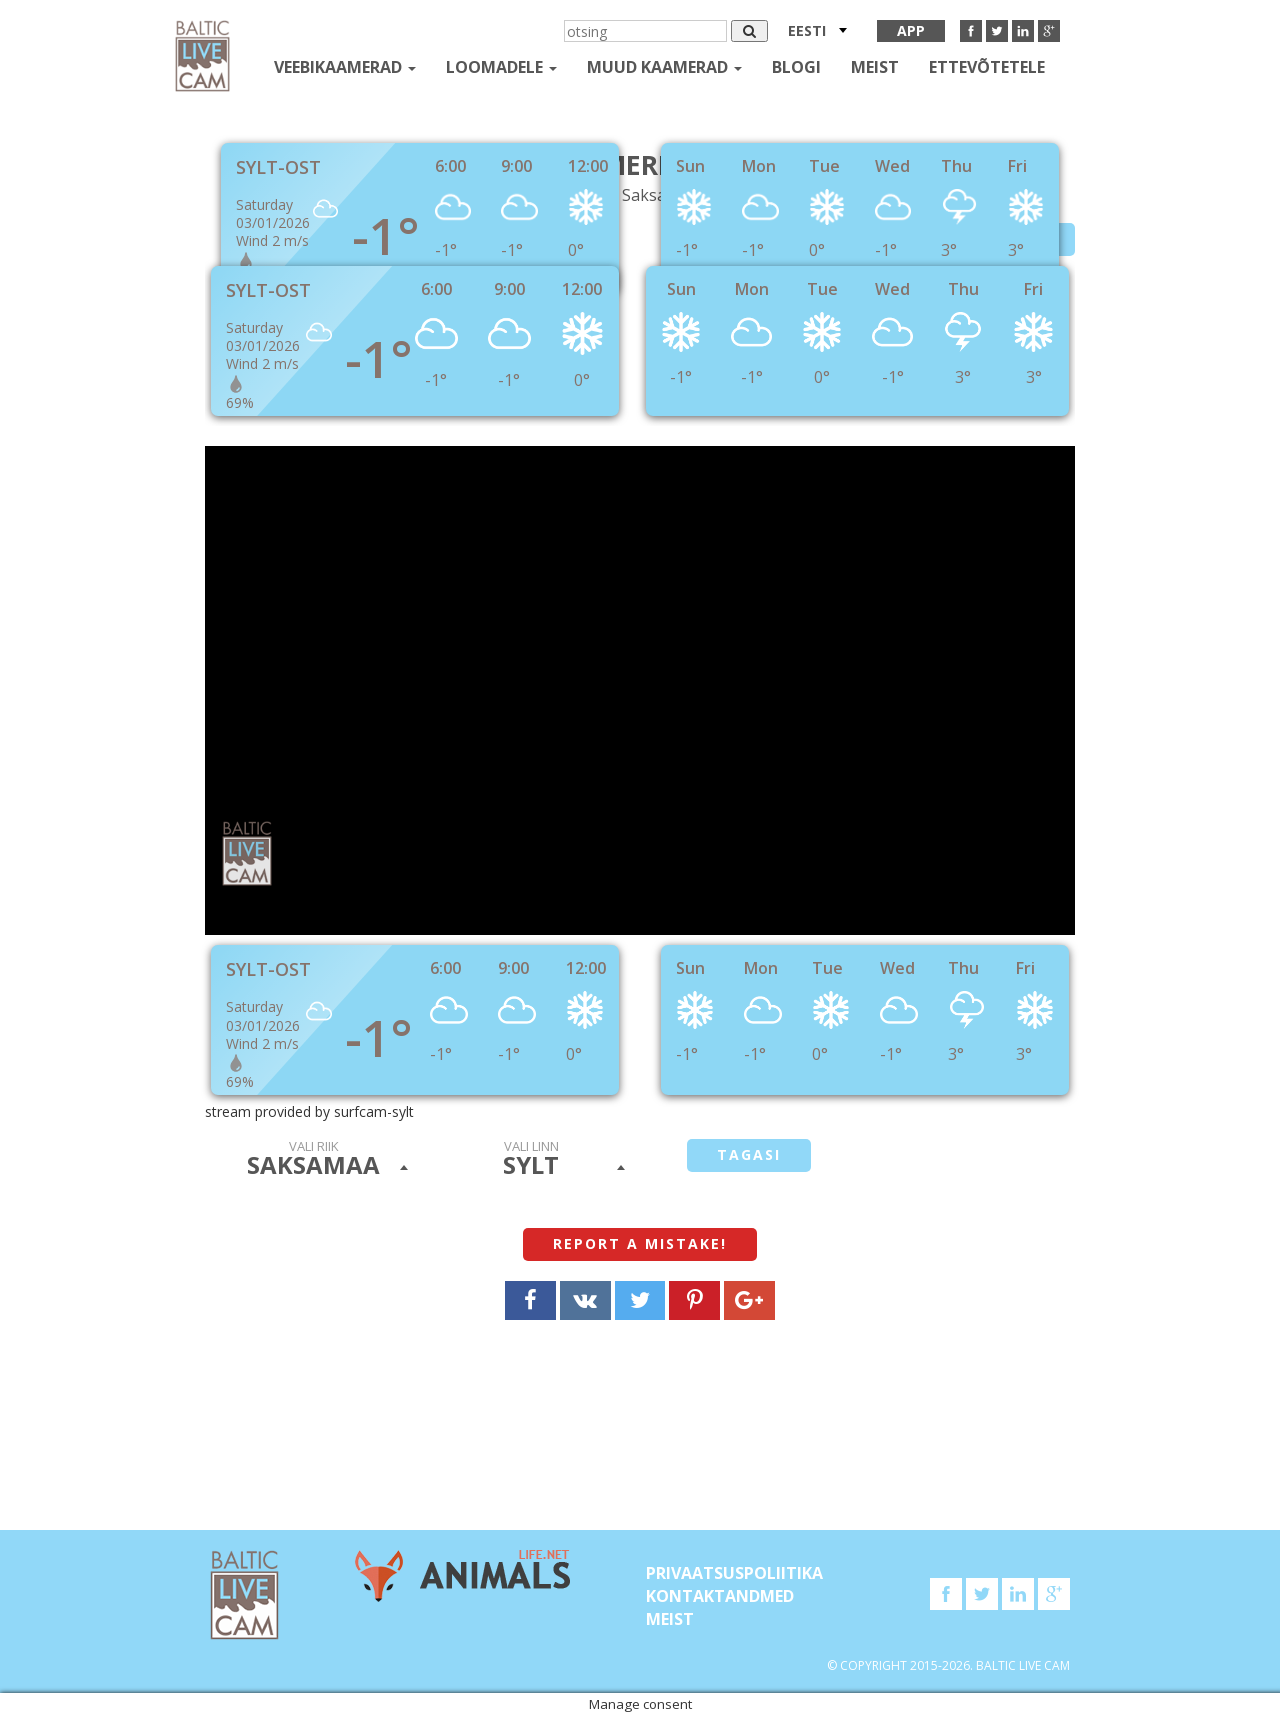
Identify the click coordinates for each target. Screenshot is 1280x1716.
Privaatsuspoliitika (734, 1573)
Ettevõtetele (987, 67)
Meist (875, 67)
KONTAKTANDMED (720, 1596)
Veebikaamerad (345, 67)
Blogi (796, 67)
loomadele (501, 67)
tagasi (749, 1154)
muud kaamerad (664, 67)
